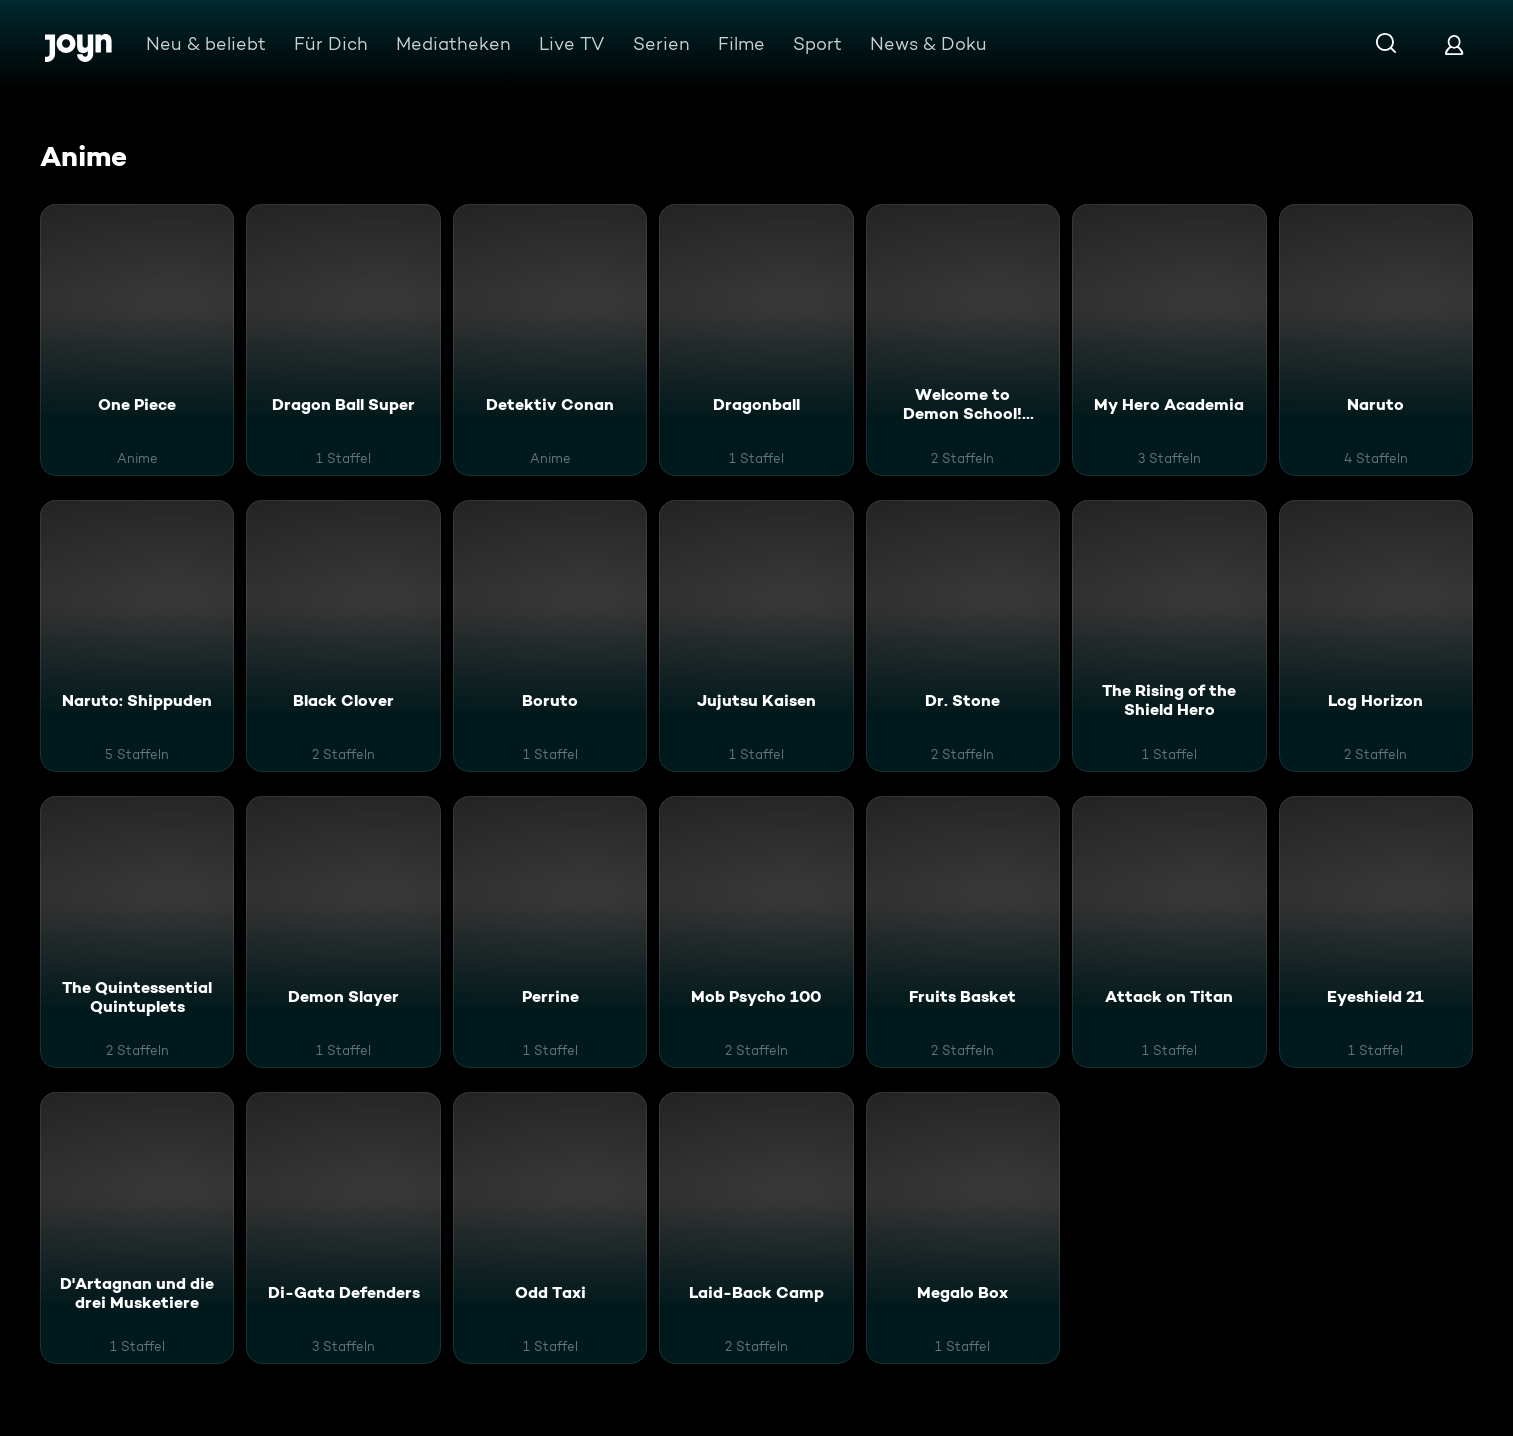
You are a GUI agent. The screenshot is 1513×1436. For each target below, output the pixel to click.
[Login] (1454, 44)
